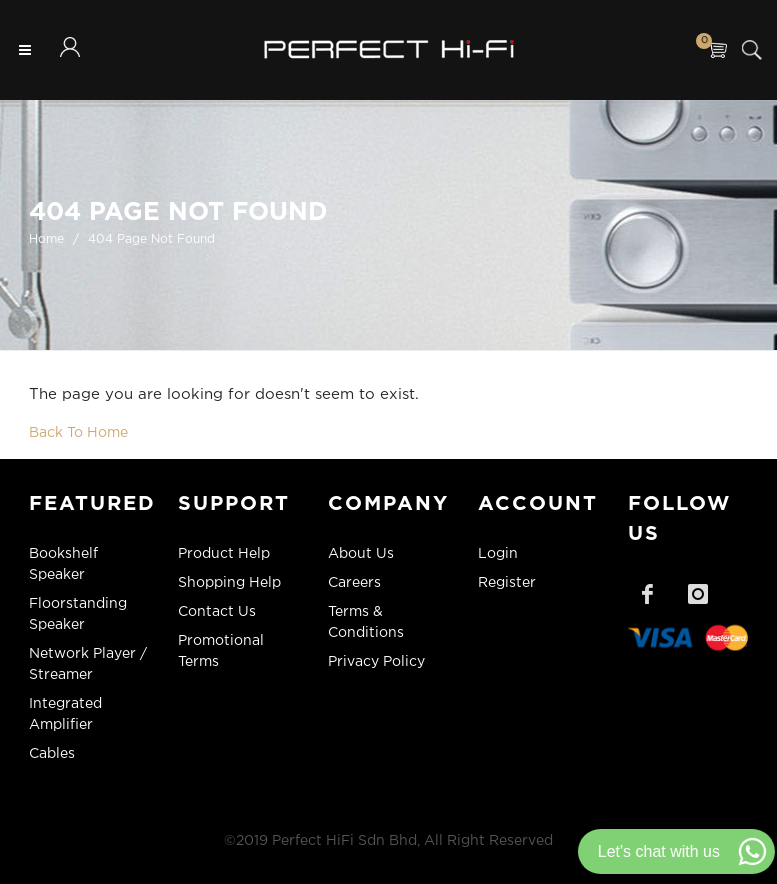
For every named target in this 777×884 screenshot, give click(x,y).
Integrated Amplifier (65, 714)
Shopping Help (229, 583)
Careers (354, 583)
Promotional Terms (221, 651)
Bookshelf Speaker (63, 564)
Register (507, 583)
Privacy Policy (376, 662)
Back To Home (78, 433)
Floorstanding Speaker (78, 614)
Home (46, 239)
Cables (52, 754)
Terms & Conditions (366, 622)
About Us (361, 554)
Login (498, 554)
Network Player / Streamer (88, 664)
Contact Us (217, 612)
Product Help (224, 554)
